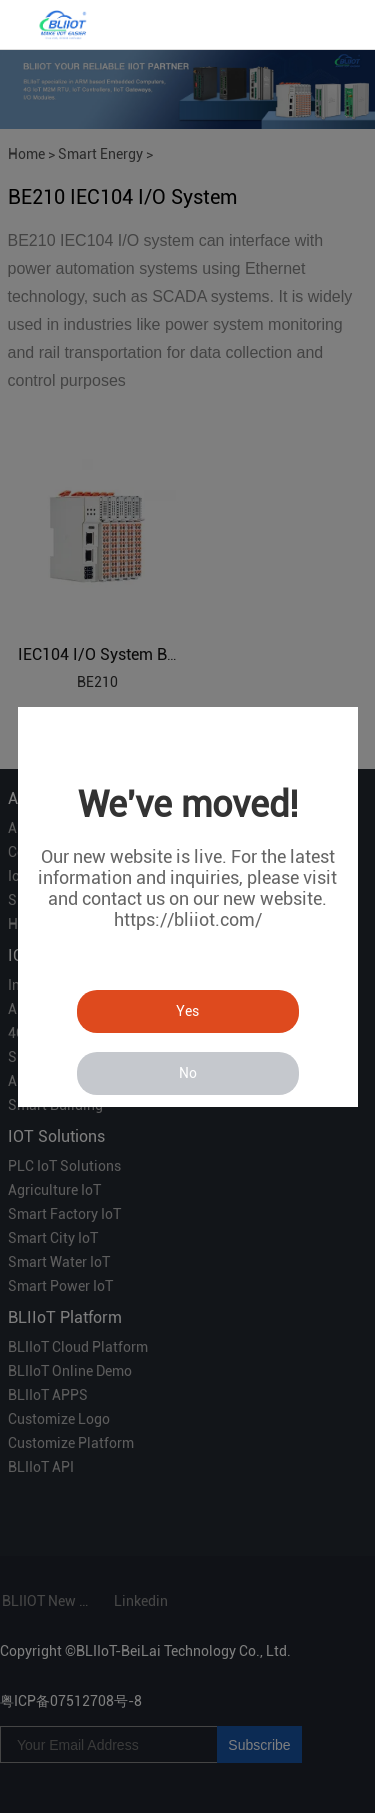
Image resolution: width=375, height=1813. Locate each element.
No (188, 1073)
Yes (187, 1011)
